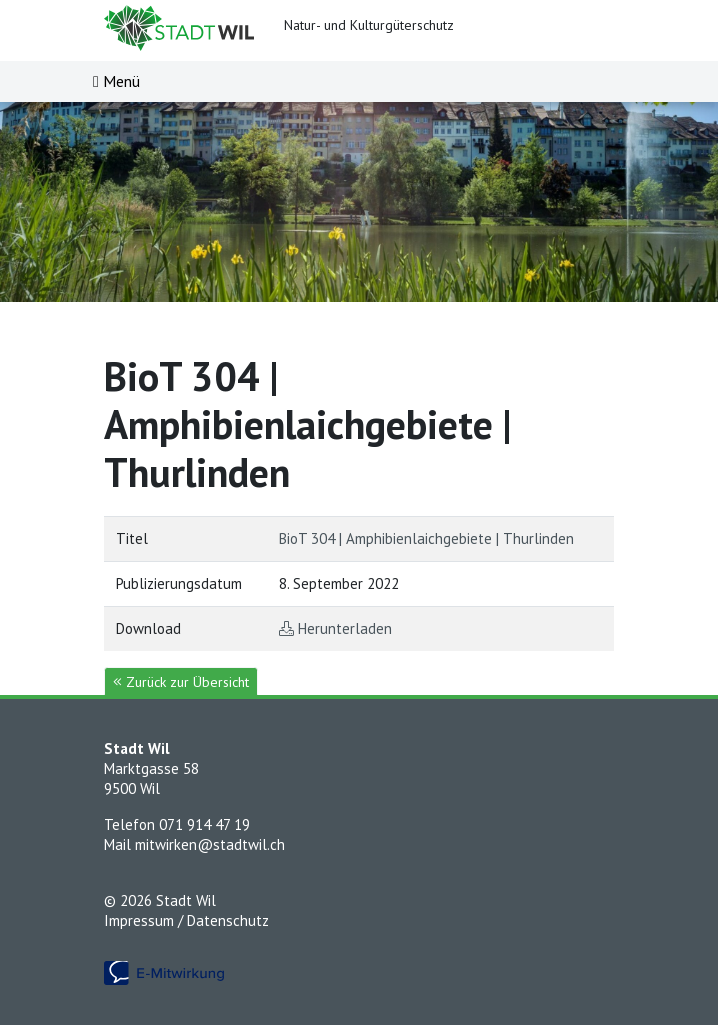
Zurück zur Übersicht (181, 682)
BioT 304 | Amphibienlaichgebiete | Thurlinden (426, 538)
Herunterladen (345, 628)
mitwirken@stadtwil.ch (210, 844)
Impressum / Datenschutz (186, 920)
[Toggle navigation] (116, 81)
